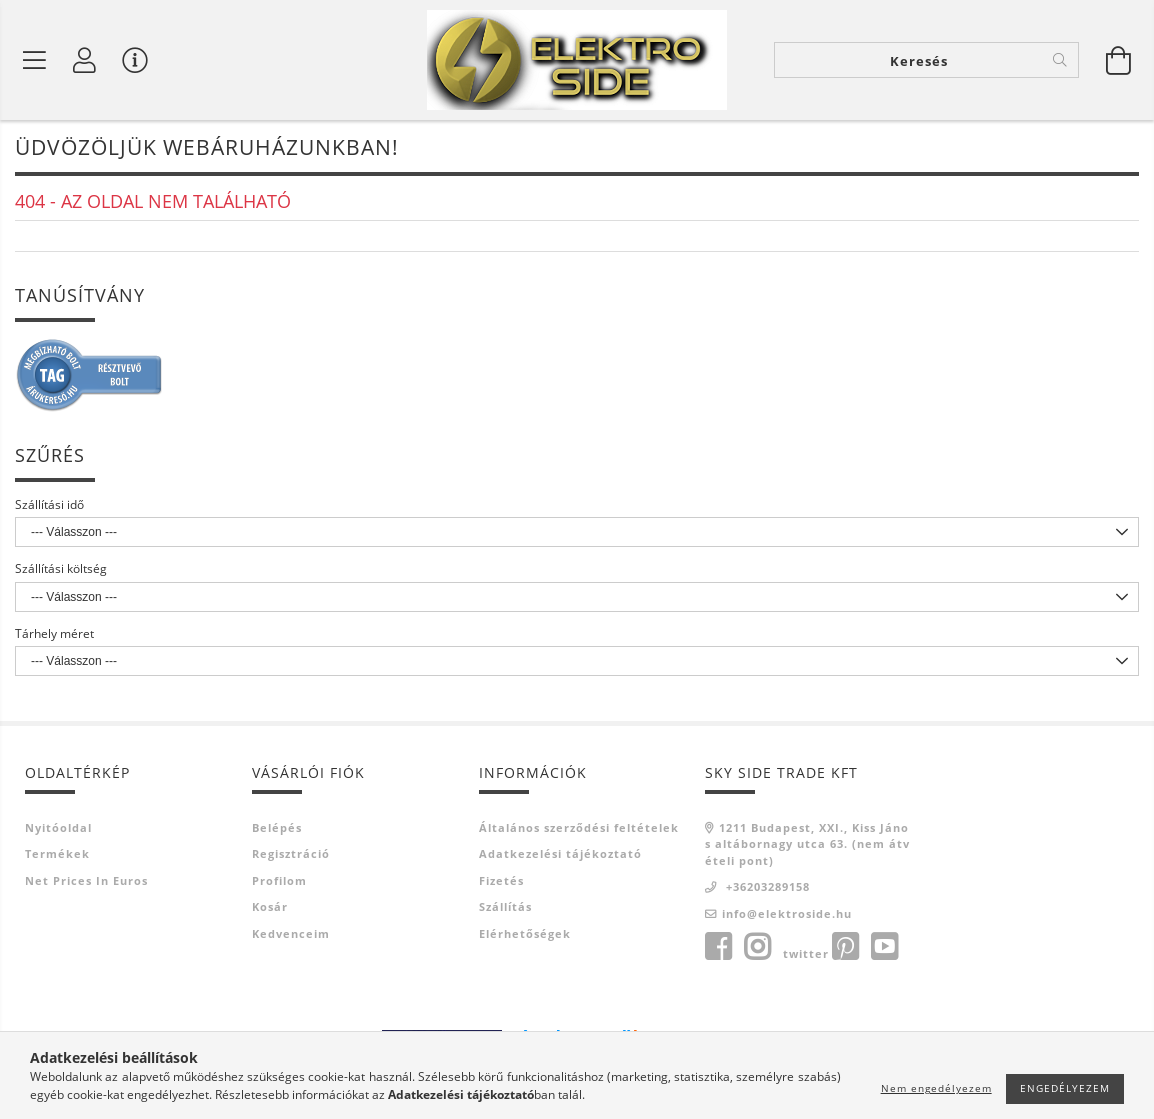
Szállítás (505, 906)
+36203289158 (766, 886)
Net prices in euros (86, 880)
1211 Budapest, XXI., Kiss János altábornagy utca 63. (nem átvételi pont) (807, 844)
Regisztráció (291, 853)
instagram (757, 947)
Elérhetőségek (525, 933)
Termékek (57, 853)
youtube (884, 947)
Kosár (270, 906)
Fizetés (501, 880)
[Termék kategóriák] (35, 60)
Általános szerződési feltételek (579, 827)
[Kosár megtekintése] (1119, 60)
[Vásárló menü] (135, 60)
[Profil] (85, 60)
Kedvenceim (291, 933)
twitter (806, 953)
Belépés (277, 827)
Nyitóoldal (58, 827)
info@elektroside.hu (787, 913)
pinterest (845, 947)
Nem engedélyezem (936, 1088)
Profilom (279, 880)
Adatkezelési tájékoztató (560, 853)
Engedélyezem (1065, 1088)
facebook (718, 947)
